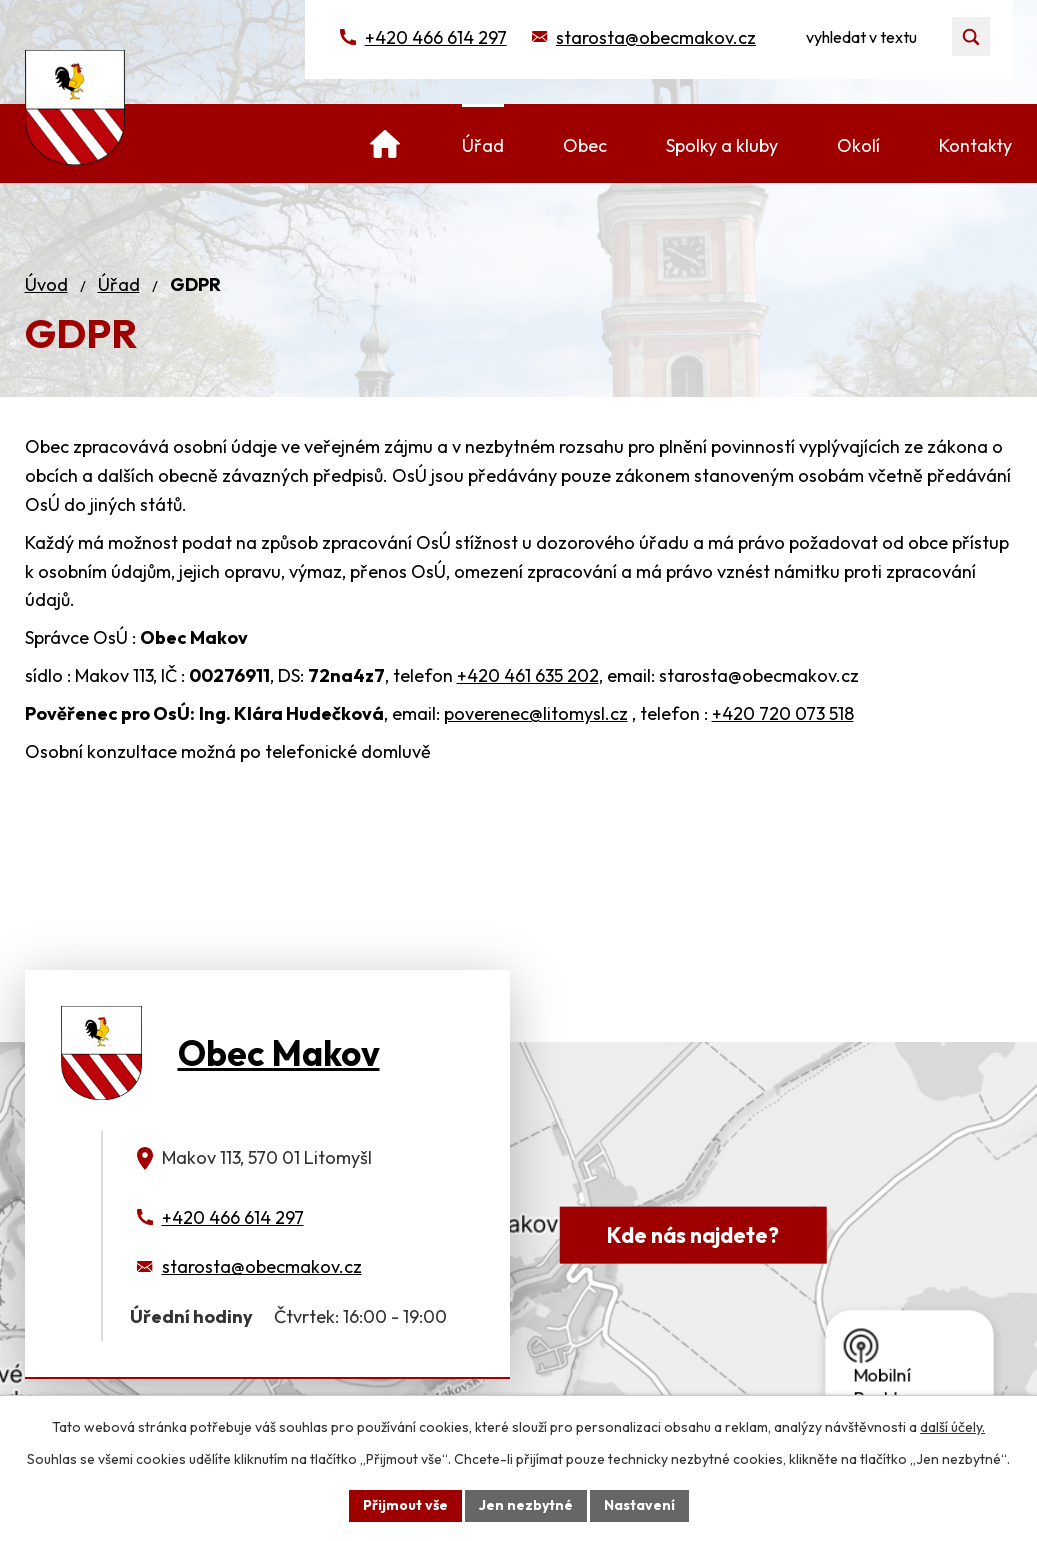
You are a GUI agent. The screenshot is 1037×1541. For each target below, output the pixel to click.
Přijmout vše (405, 1505)
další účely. (952, 1427)
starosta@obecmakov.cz (656, 37)
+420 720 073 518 (783, 713)
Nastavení (639, 1505)
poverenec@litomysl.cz (536, 713)
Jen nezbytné (526, 1505)
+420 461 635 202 (528, 675)
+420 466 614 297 (436, 37)
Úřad (119, 284)
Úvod (46, 284)
